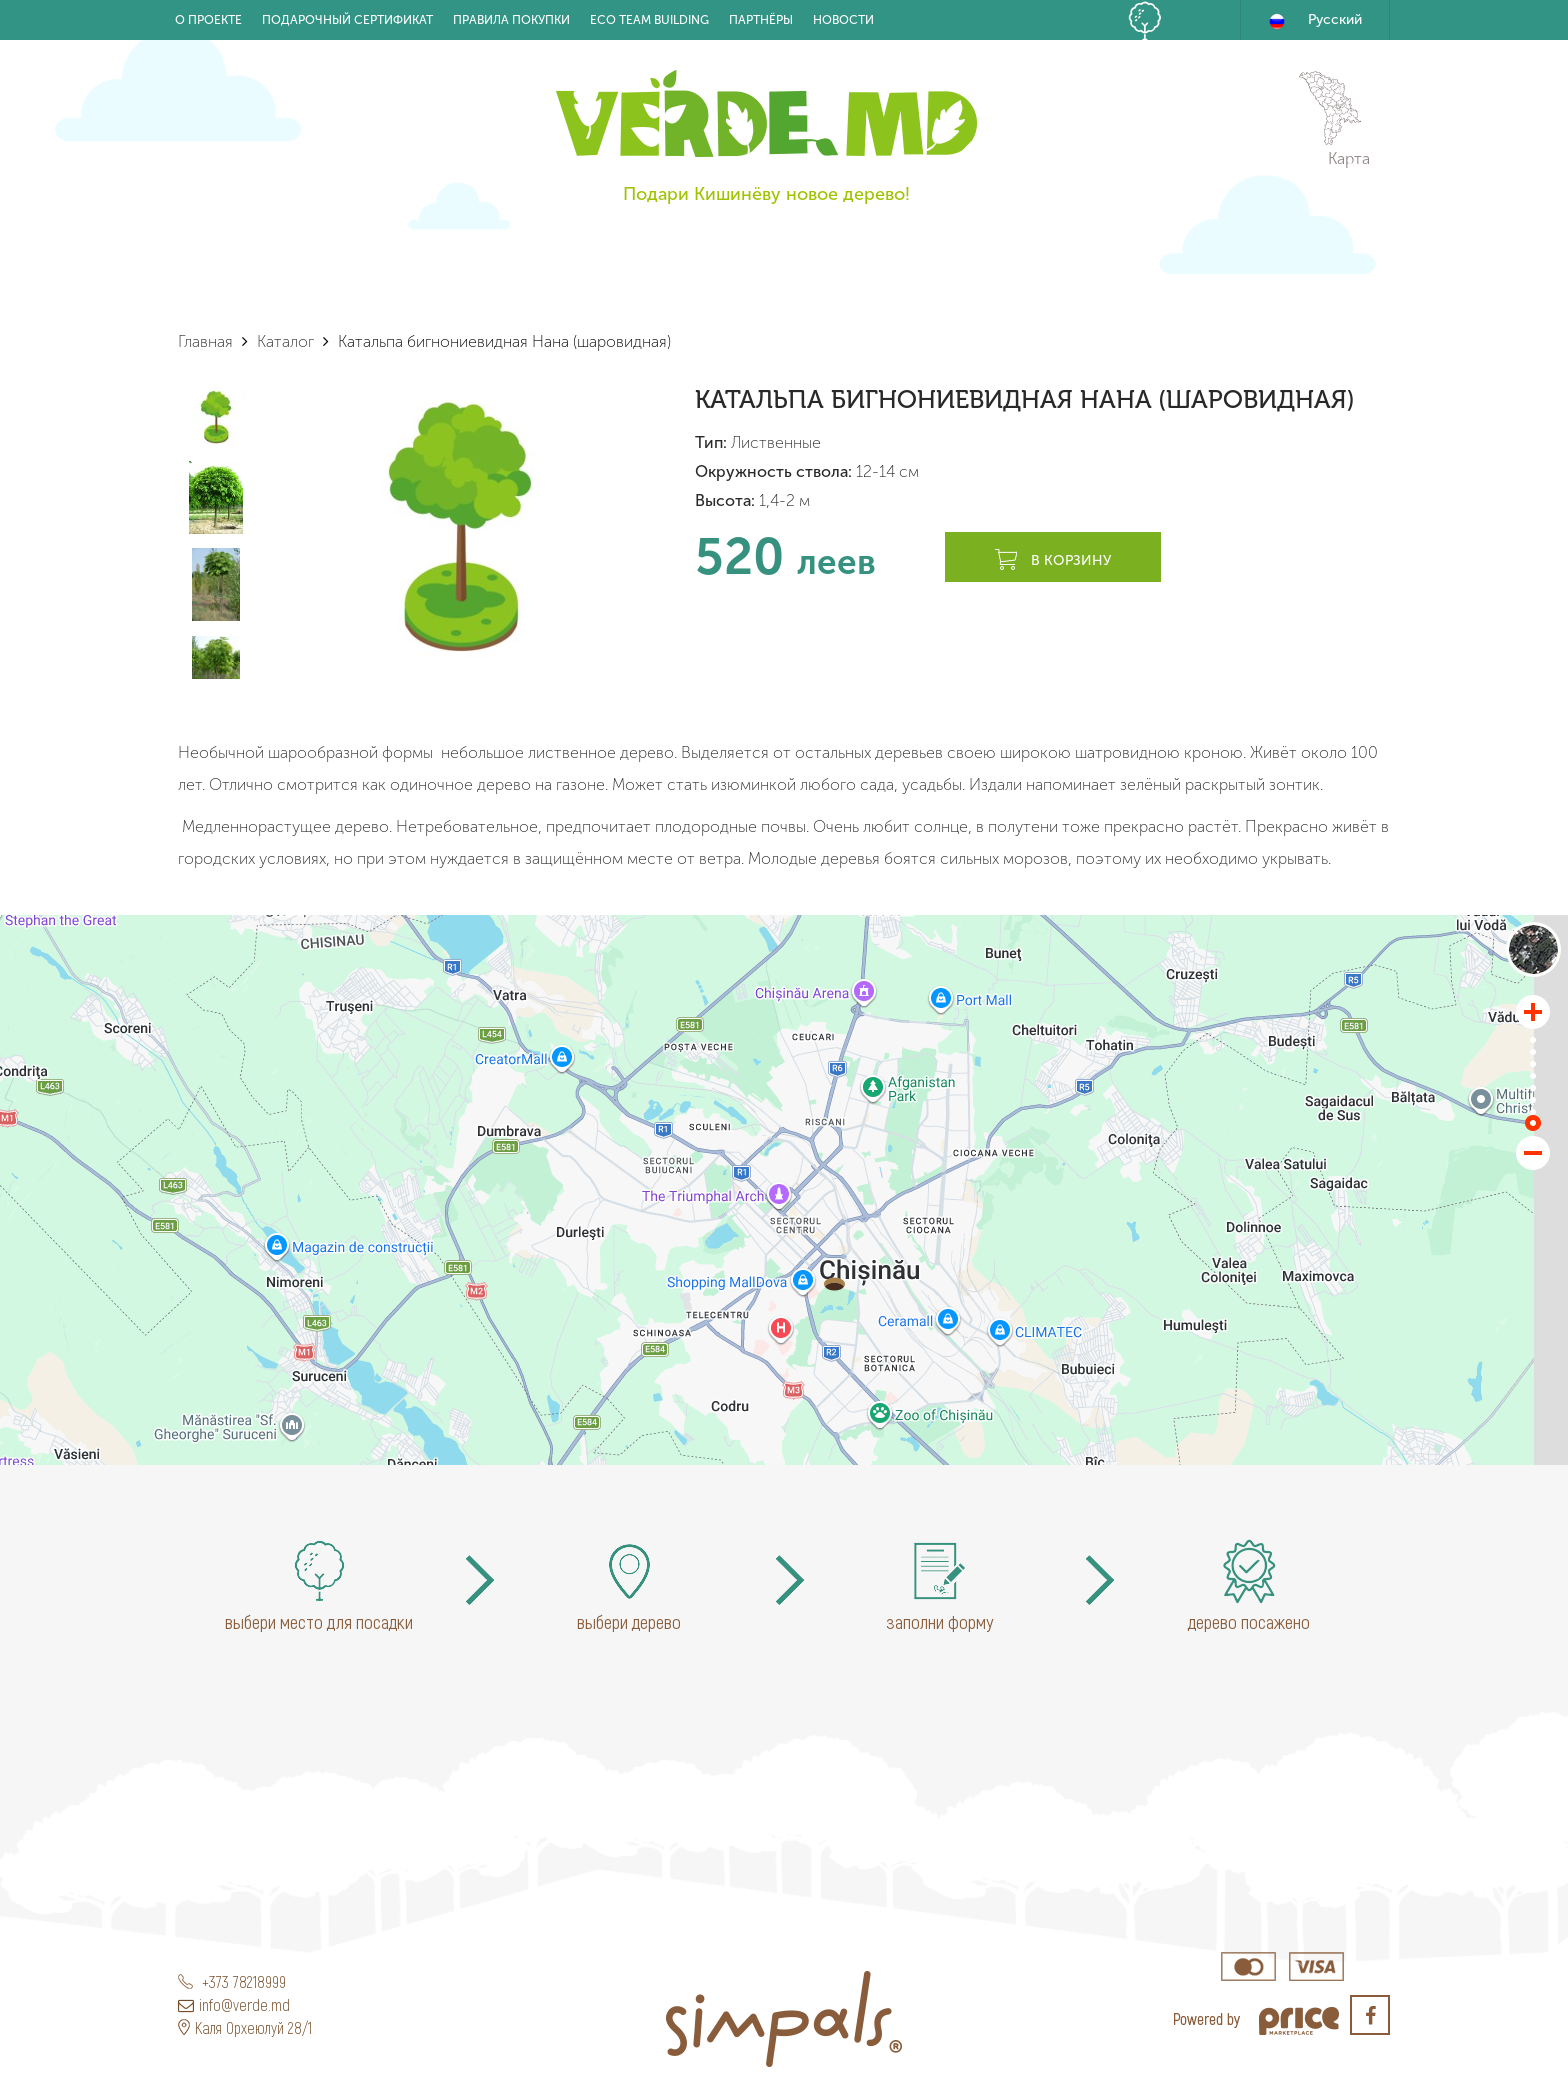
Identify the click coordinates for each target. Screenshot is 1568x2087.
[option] (460, 525)
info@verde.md (234, 2004)
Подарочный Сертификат (347, 20)
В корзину (1053, 561)
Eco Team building (649, 20)
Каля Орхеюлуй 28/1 (245, 2027)
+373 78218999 (232, 1981)
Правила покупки (511, 20)
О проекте (208, 20)
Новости (843, 20)
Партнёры (761, 20)
